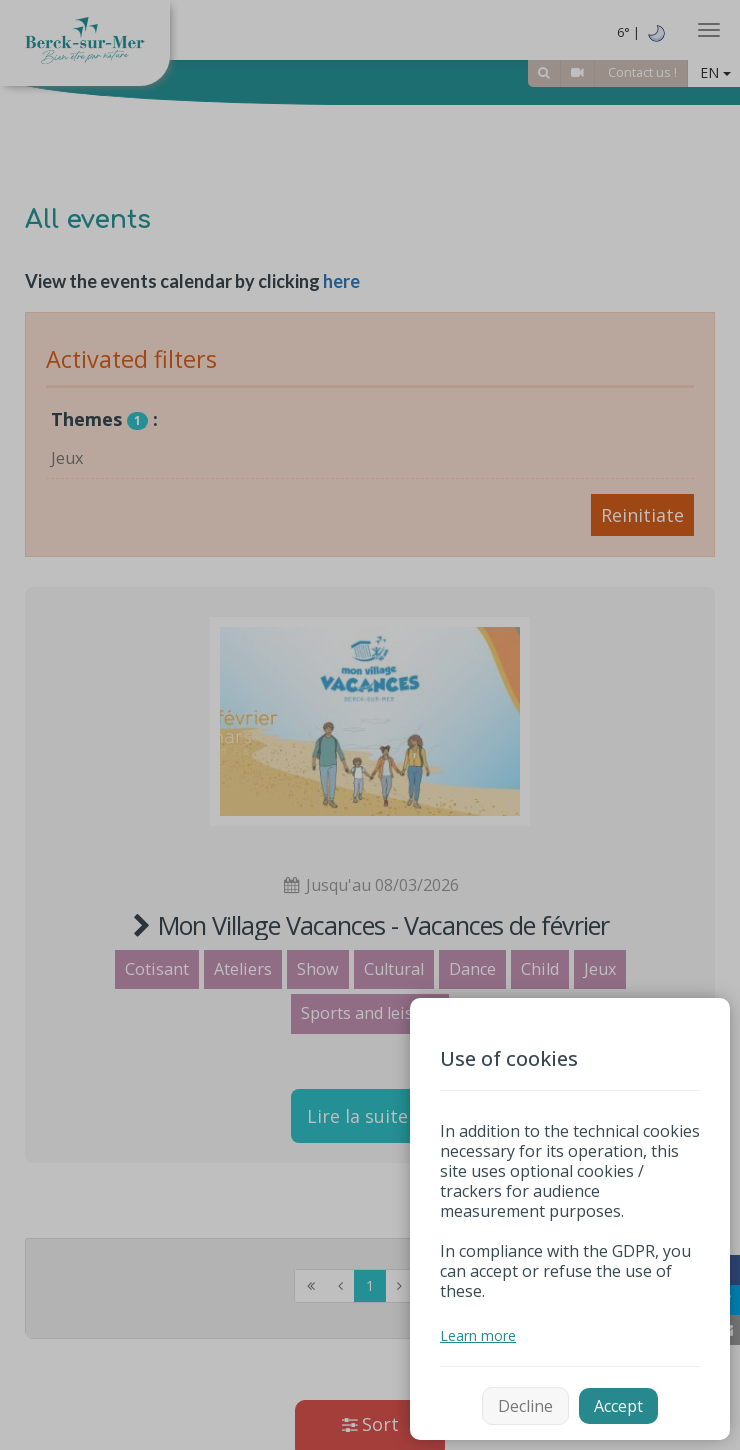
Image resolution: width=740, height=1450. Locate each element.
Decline (525, 1406)
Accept (618, 1406)
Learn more (478, 1335)
